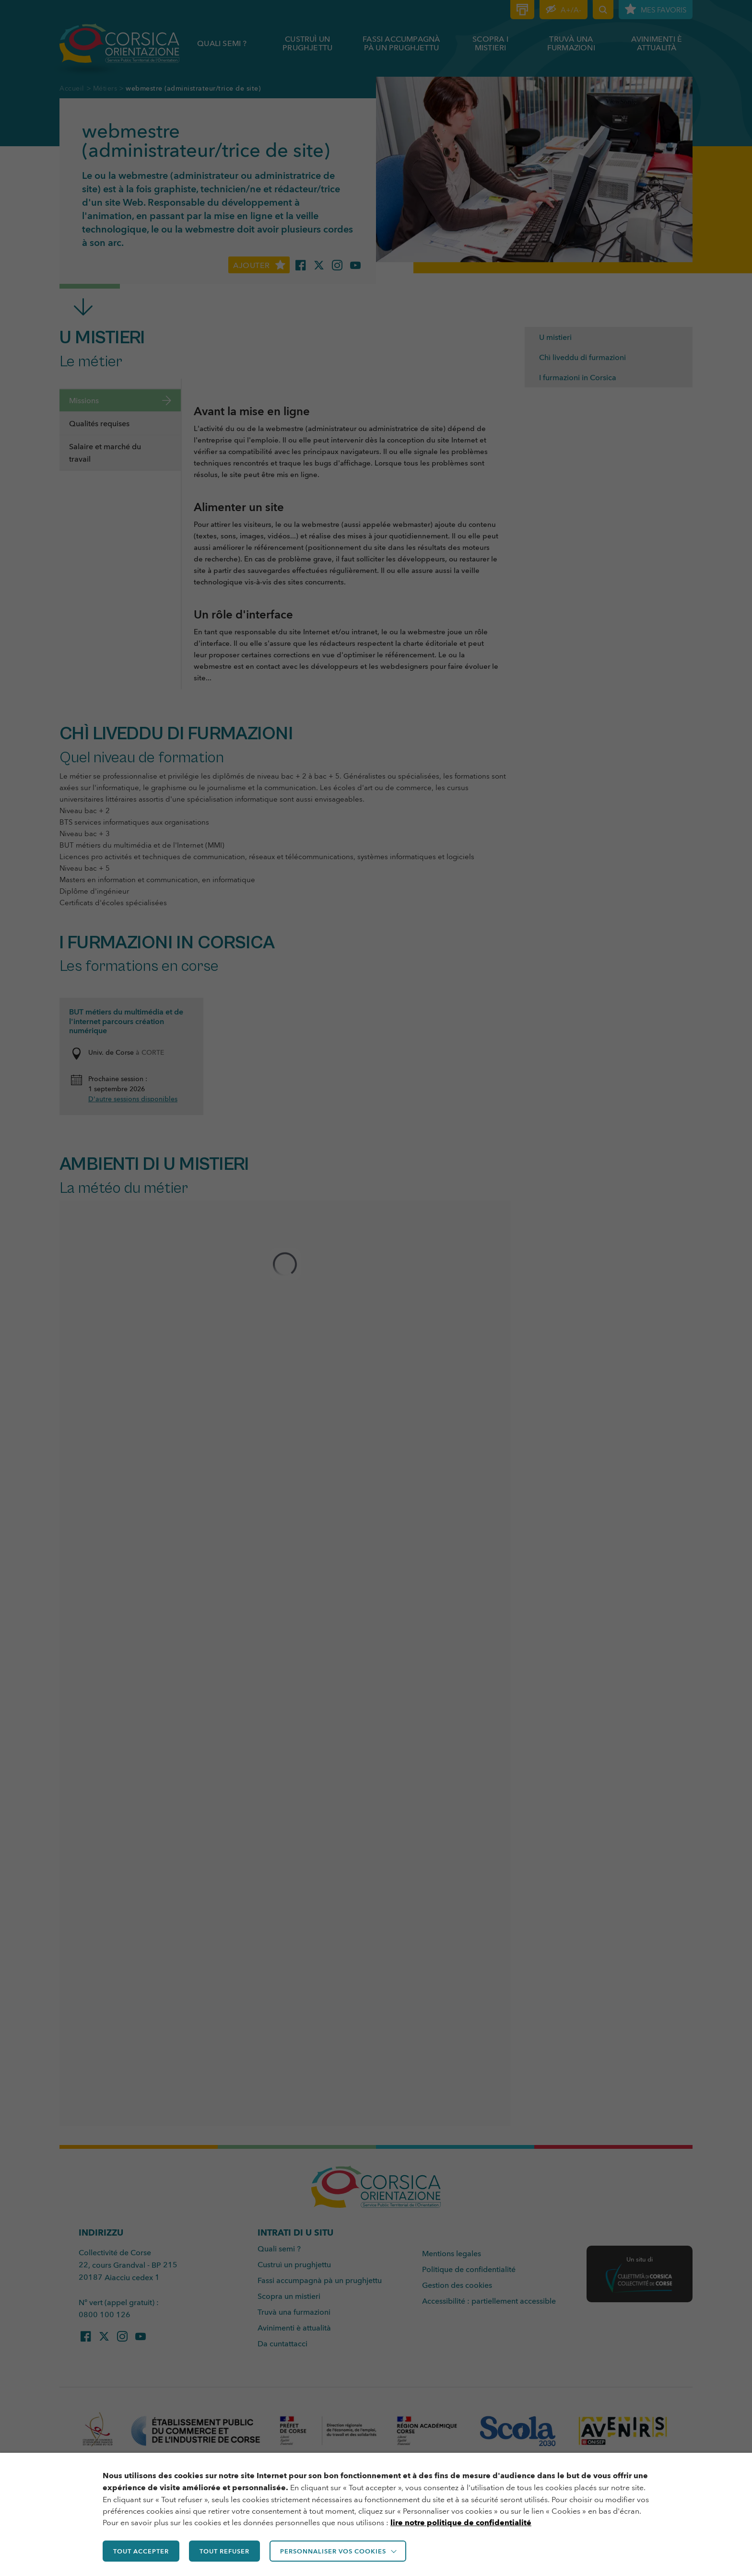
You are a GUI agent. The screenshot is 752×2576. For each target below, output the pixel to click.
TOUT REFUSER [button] (224, 2551)
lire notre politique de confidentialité (460, 2522)
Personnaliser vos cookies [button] (333, 2551)
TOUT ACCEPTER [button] (141, 2551)
